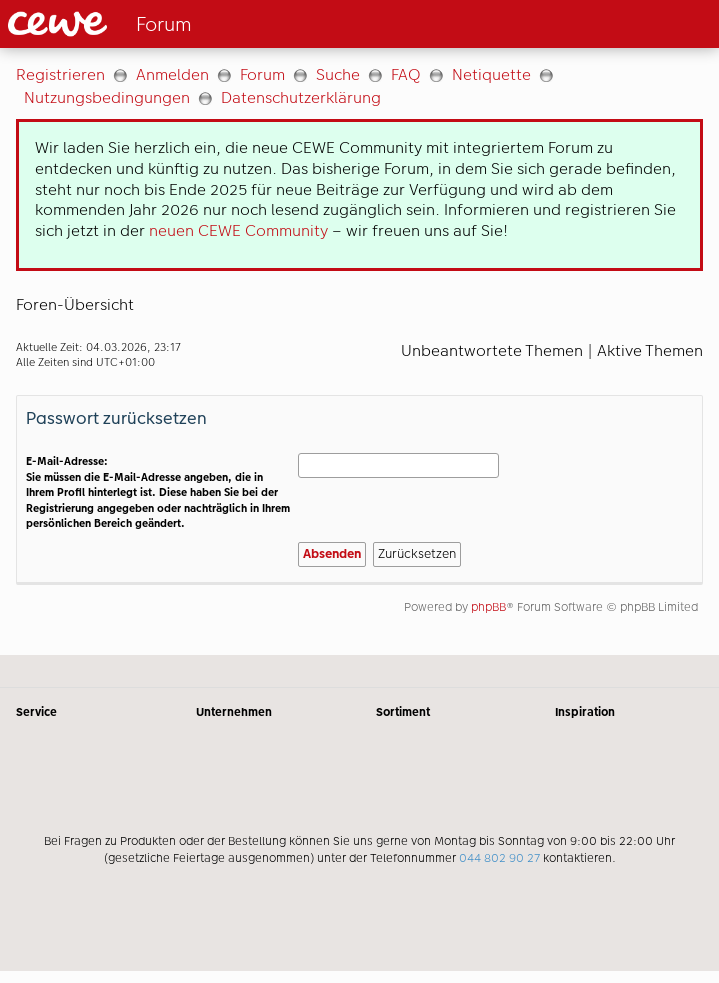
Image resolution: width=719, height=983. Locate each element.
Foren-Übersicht (75, 304)
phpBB (488, 607)
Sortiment (403, 712)
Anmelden (172, 74)
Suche (338, 74)
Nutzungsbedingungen (107, 97)
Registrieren (60, 74)
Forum (262, 74)
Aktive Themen (650, 350)
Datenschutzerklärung (301, 97)
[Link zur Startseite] (171, 24)
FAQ (406, 74)
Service (36, 712)
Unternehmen (234, 712)
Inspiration (585, 712)
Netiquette (491, 74)
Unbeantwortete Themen (492, 350)
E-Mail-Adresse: (67, 461)
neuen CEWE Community (238, 230)
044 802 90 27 (499, 858)
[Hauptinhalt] (359, 351)
